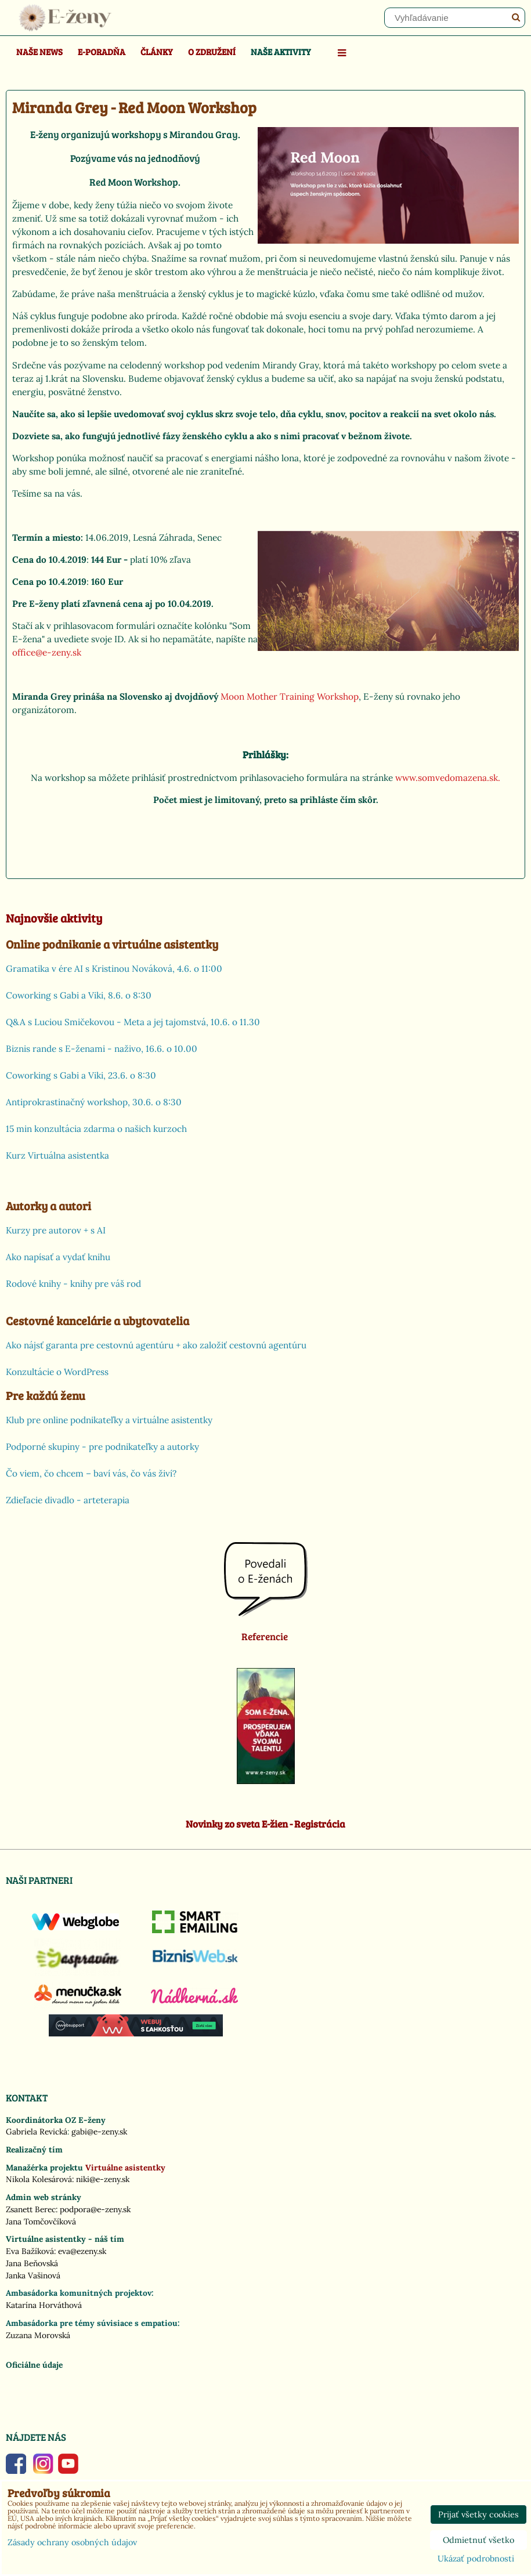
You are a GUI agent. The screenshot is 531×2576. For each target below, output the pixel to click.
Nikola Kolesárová (39, 2179)
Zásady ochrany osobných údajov (72, 2542)
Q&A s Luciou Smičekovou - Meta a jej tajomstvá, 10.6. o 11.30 (133, 1021)
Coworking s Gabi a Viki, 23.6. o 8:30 (81, 1075)
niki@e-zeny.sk (102, 2179)
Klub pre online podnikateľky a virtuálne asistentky (109, 1420)
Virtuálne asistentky (125, 2167)
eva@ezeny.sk (82, 2251)
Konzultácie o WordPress (57, 1371)
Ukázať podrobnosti (476, 2559)
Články (156, 51)
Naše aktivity (281, 51)
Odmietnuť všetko (478, 2540)
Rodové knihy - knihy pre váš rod (73, 1283)
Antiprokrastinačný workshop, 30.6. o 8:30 (94, 1102)
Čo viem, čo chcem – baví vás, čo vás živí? (91, 1473)
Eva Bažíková (30, 2251)
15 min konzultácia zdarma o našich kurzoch (96, 1128)
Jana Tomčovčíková (41, 2221)
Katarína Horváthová (44, 2305)
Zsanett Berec (31, 2209)
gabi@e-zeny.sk (99, 2131)
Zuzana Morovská (38, 2335)
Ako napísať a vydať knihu (58, 1256)
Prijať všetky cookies (478, 2514)
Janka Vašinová (33, 2275)
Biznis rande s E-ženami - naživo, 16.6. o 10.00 (101, 1048)
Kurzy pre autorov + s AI (56, 1230)
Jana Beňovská (32, 2263)
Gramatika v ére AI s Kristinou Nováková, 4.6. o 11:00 (114, 968)
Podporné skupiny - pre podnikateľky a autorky (102, 1446)
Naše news (39, 51)
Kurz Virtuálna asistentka (57, 1155)
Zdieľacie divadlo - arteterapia (67, 1500)
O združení (212, 51)
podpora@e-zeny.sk (95, 2209)
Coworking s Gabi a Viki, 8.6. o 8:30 (78, 995)
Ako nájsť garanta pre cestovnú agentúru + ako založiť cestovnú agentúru (156, 1345)
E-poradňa (101, 51)
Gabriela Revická (36, 2131)
